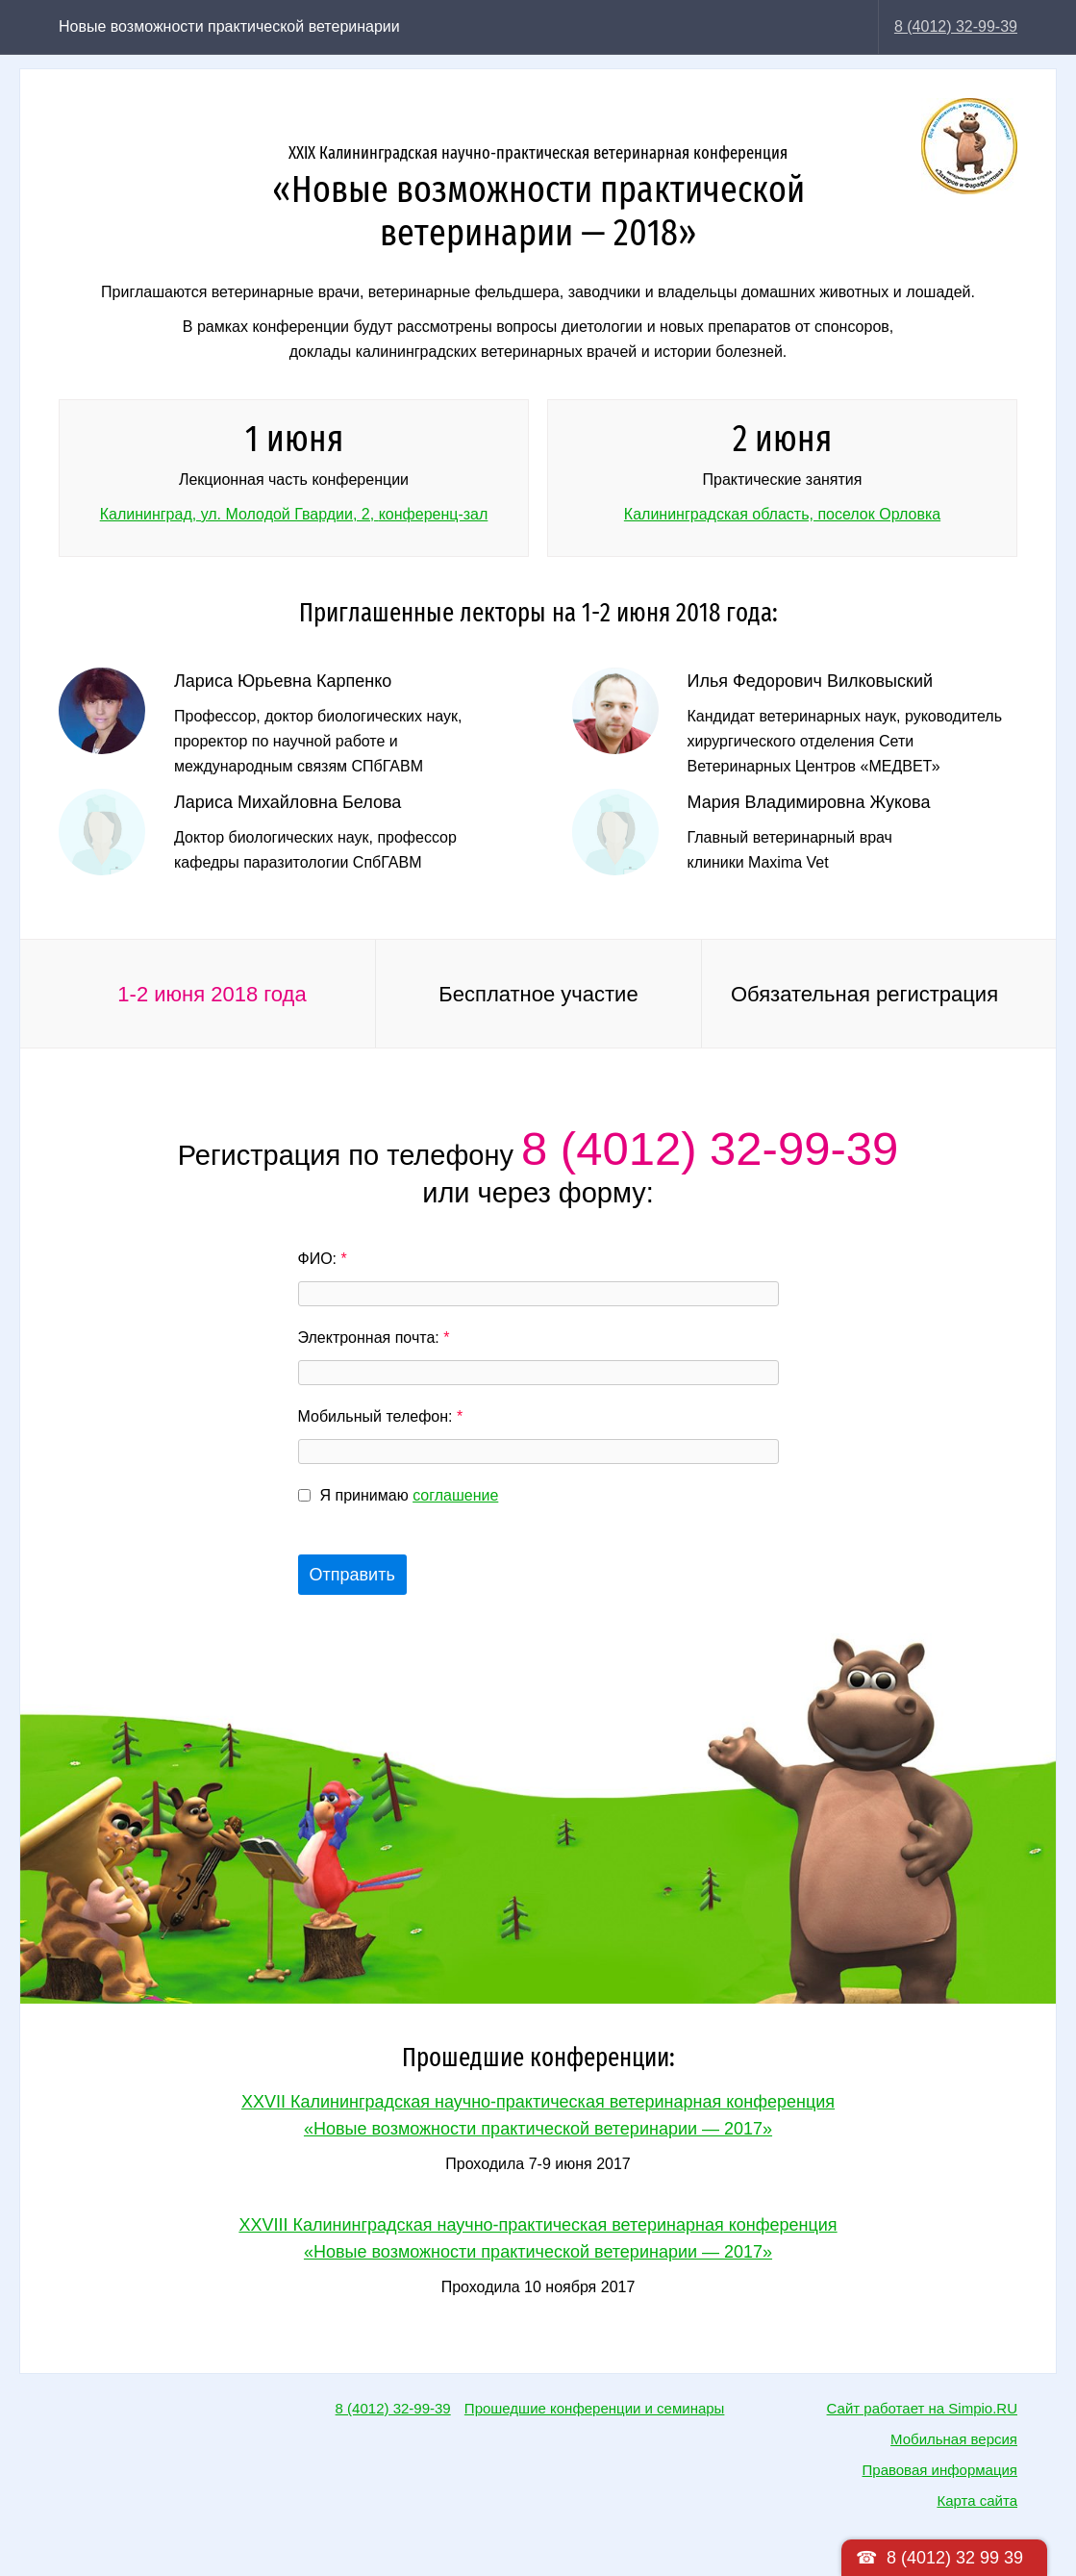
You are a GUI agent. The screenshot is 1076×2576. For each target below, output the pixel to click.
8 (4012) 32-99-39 (955, 26)
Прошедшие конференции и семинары (594, 2408)
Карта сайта (977, 2500)
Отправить (352, 1574)
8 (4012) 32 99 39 (955, 2557)
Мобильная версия (953, 2439)
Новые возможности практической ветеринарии (229, 26)
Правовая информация (940, 2470)
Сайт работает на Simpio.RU (922, 2408)
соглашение (455, 1495)
